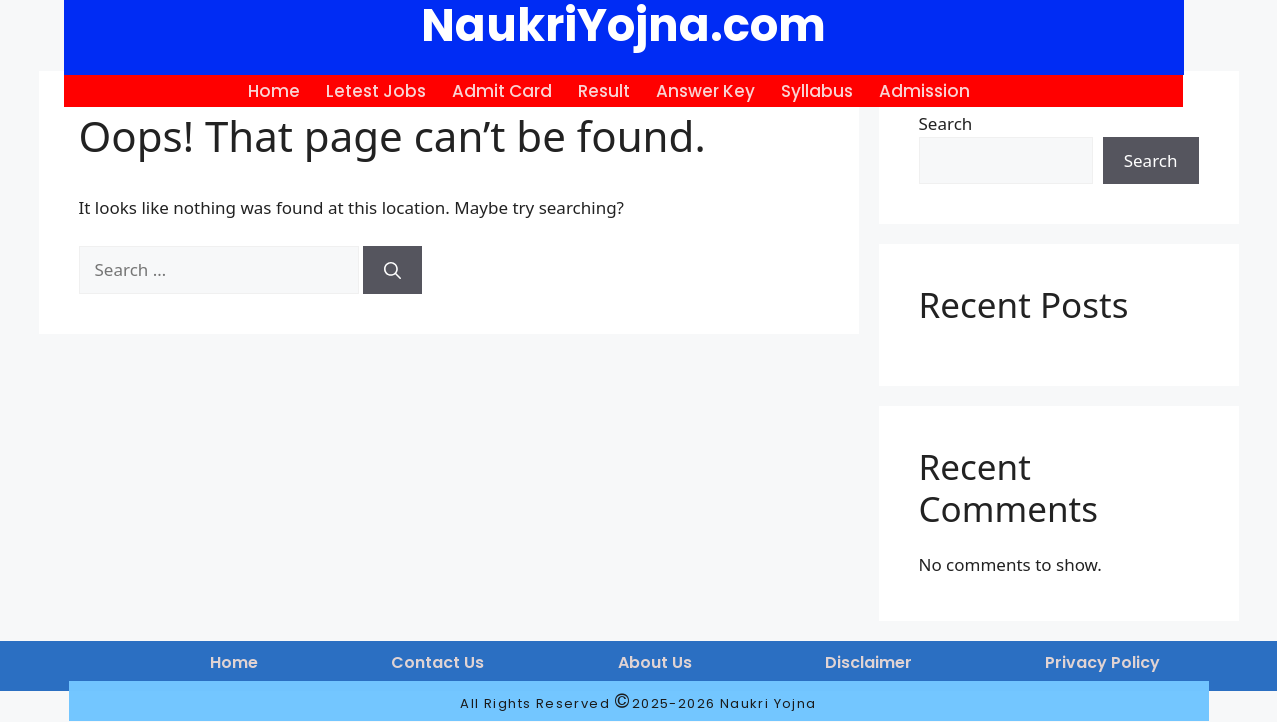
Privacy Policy (1102, 663)
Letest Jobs (376, 91)
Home (274, 91)
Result (604, 91)
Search (946, 123)
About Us (655, 663)
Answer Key (705, 91)
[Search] (392, 270)
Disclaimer (868, 663)
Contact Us (437, 663)
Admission (924, 91)
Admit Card (502, 91)
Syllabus (817, 91)
